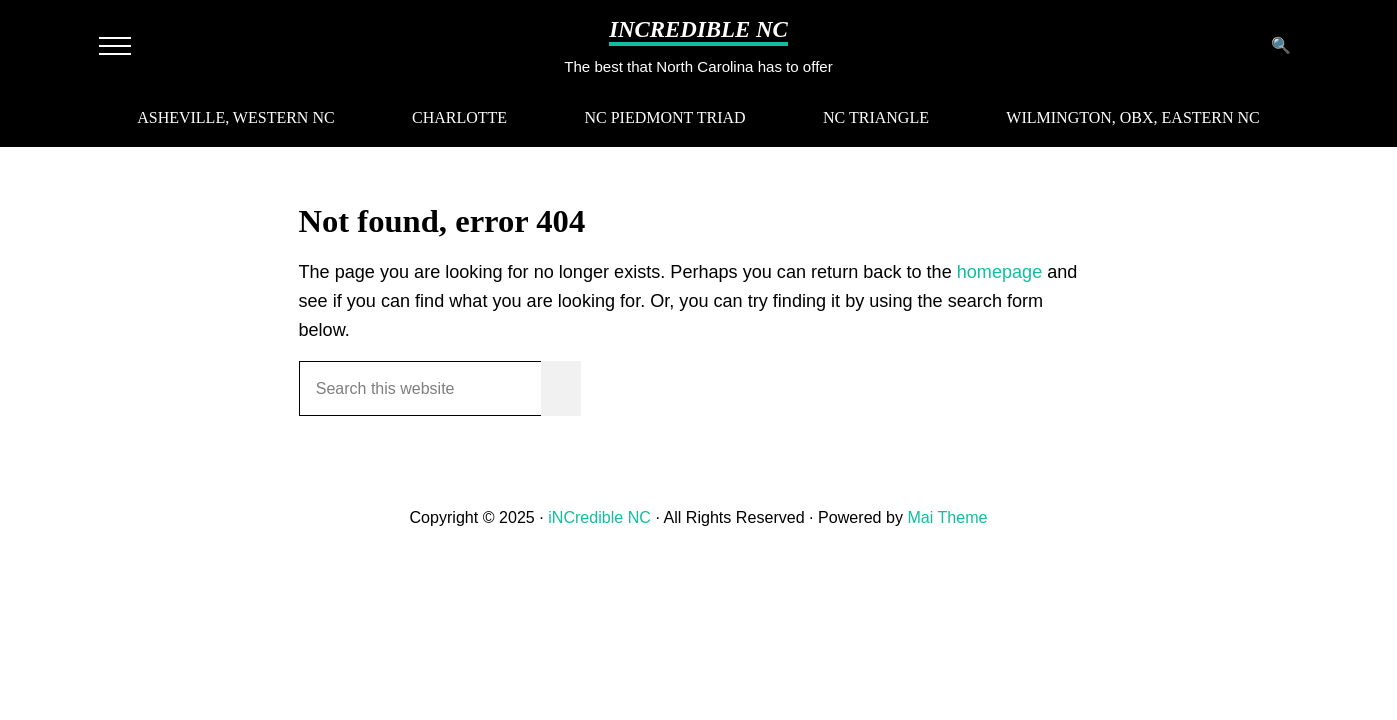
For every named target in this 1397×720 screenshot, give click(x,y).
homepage (999, 272)
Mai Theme (947, 517)
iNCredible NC (698, 29)
